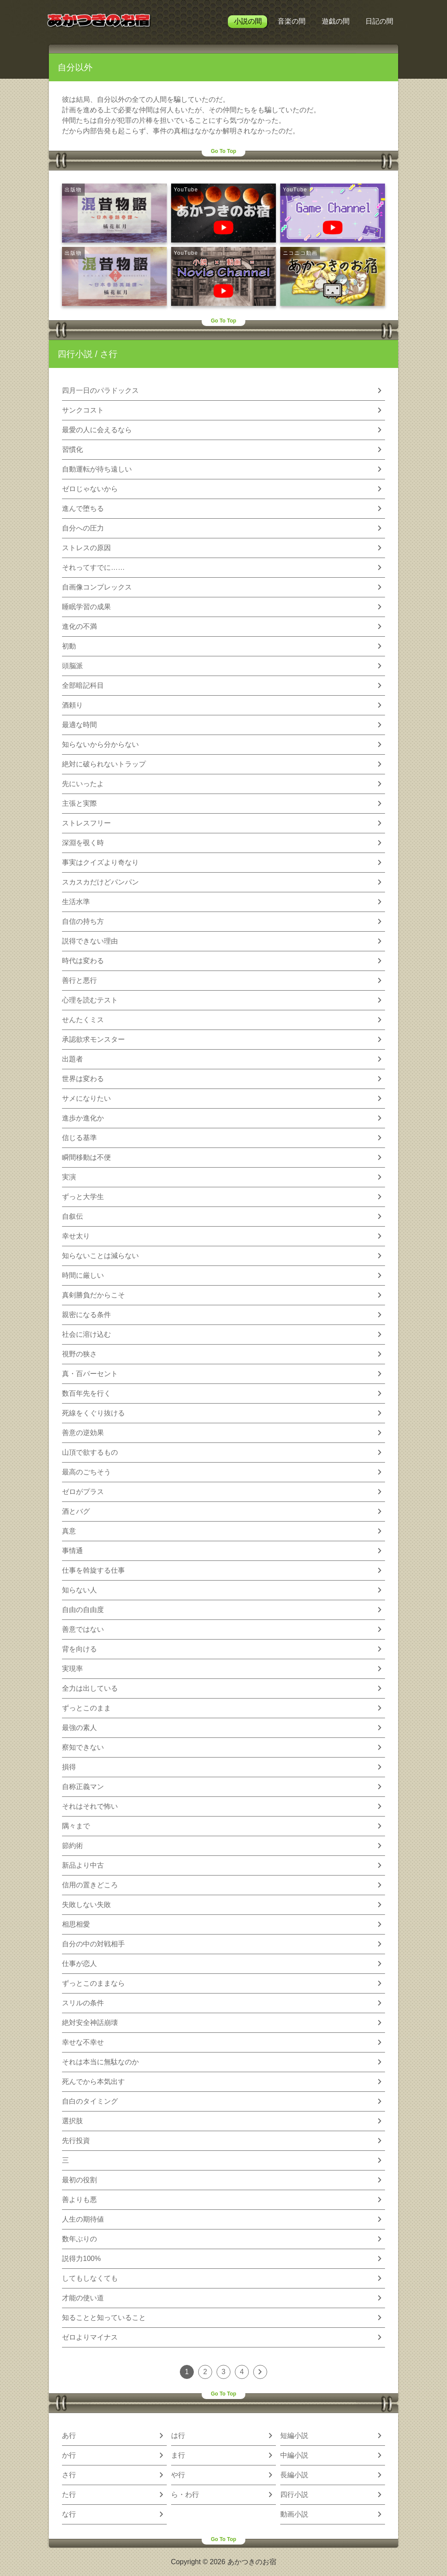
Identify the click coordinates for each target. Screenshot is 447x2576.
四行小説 (75, 354)
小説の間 (248, 21)
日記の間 (379, 21)
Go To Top (223, 151)
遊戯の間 (336, 21)
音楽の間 (292, 21)
